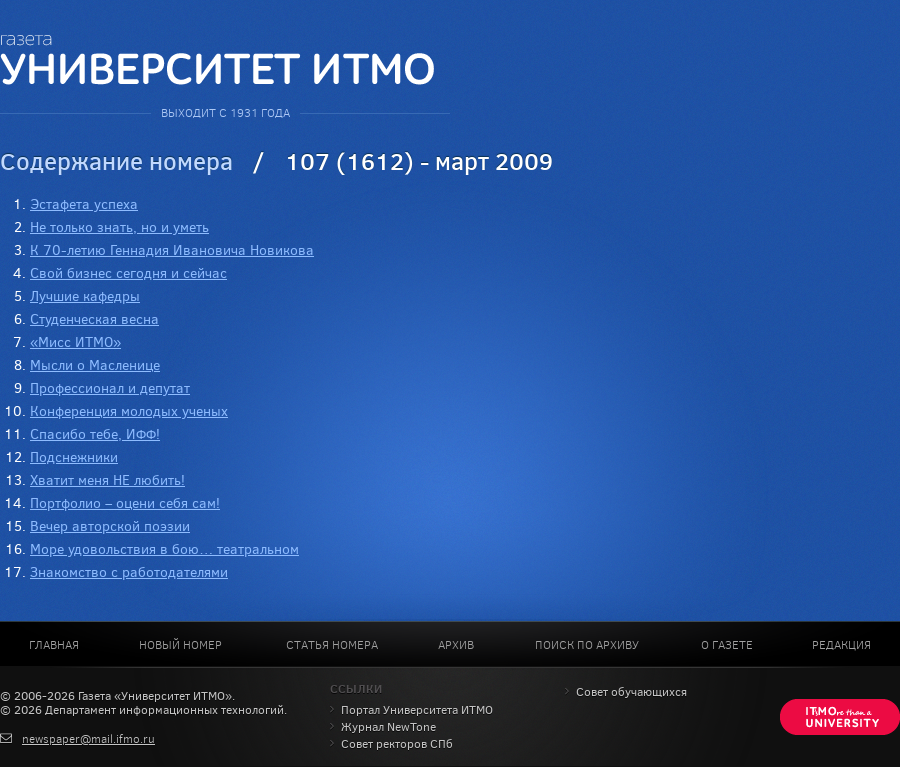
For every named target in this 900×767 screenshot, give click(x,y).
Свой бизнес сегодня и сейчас (128, 273)
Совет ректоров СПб (397, 744)
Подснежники (74, 457)
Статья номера (332, 645)
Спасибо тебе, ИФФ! (95, 434)
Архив (456, 645)
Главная (54, 645)
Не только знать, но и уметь (119, 227)
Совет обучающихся (631, 692)
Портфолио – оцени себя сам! (125, 503)
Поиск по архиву (587, 645)
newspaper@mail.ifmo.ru (88, 739)
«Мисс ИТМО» (75, 342)
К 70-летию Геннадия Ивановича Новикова (172, 250)
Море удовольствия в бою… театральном (164, 549)
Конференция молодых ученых (129, 411)
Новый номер (180, 645)
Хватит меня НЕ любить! (107, 480)
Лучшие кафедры (85, 296)
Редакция (841, 645)
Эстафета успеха (84, 204)
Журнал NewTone (388, 727)
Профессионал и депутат (110, 388)
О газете (727, 645)
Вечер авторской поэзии (110, 526)
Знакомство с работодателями (129, 572)
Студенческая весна (94, 319)
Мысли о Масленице (95, 365)
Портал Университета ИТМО (417, 710)
